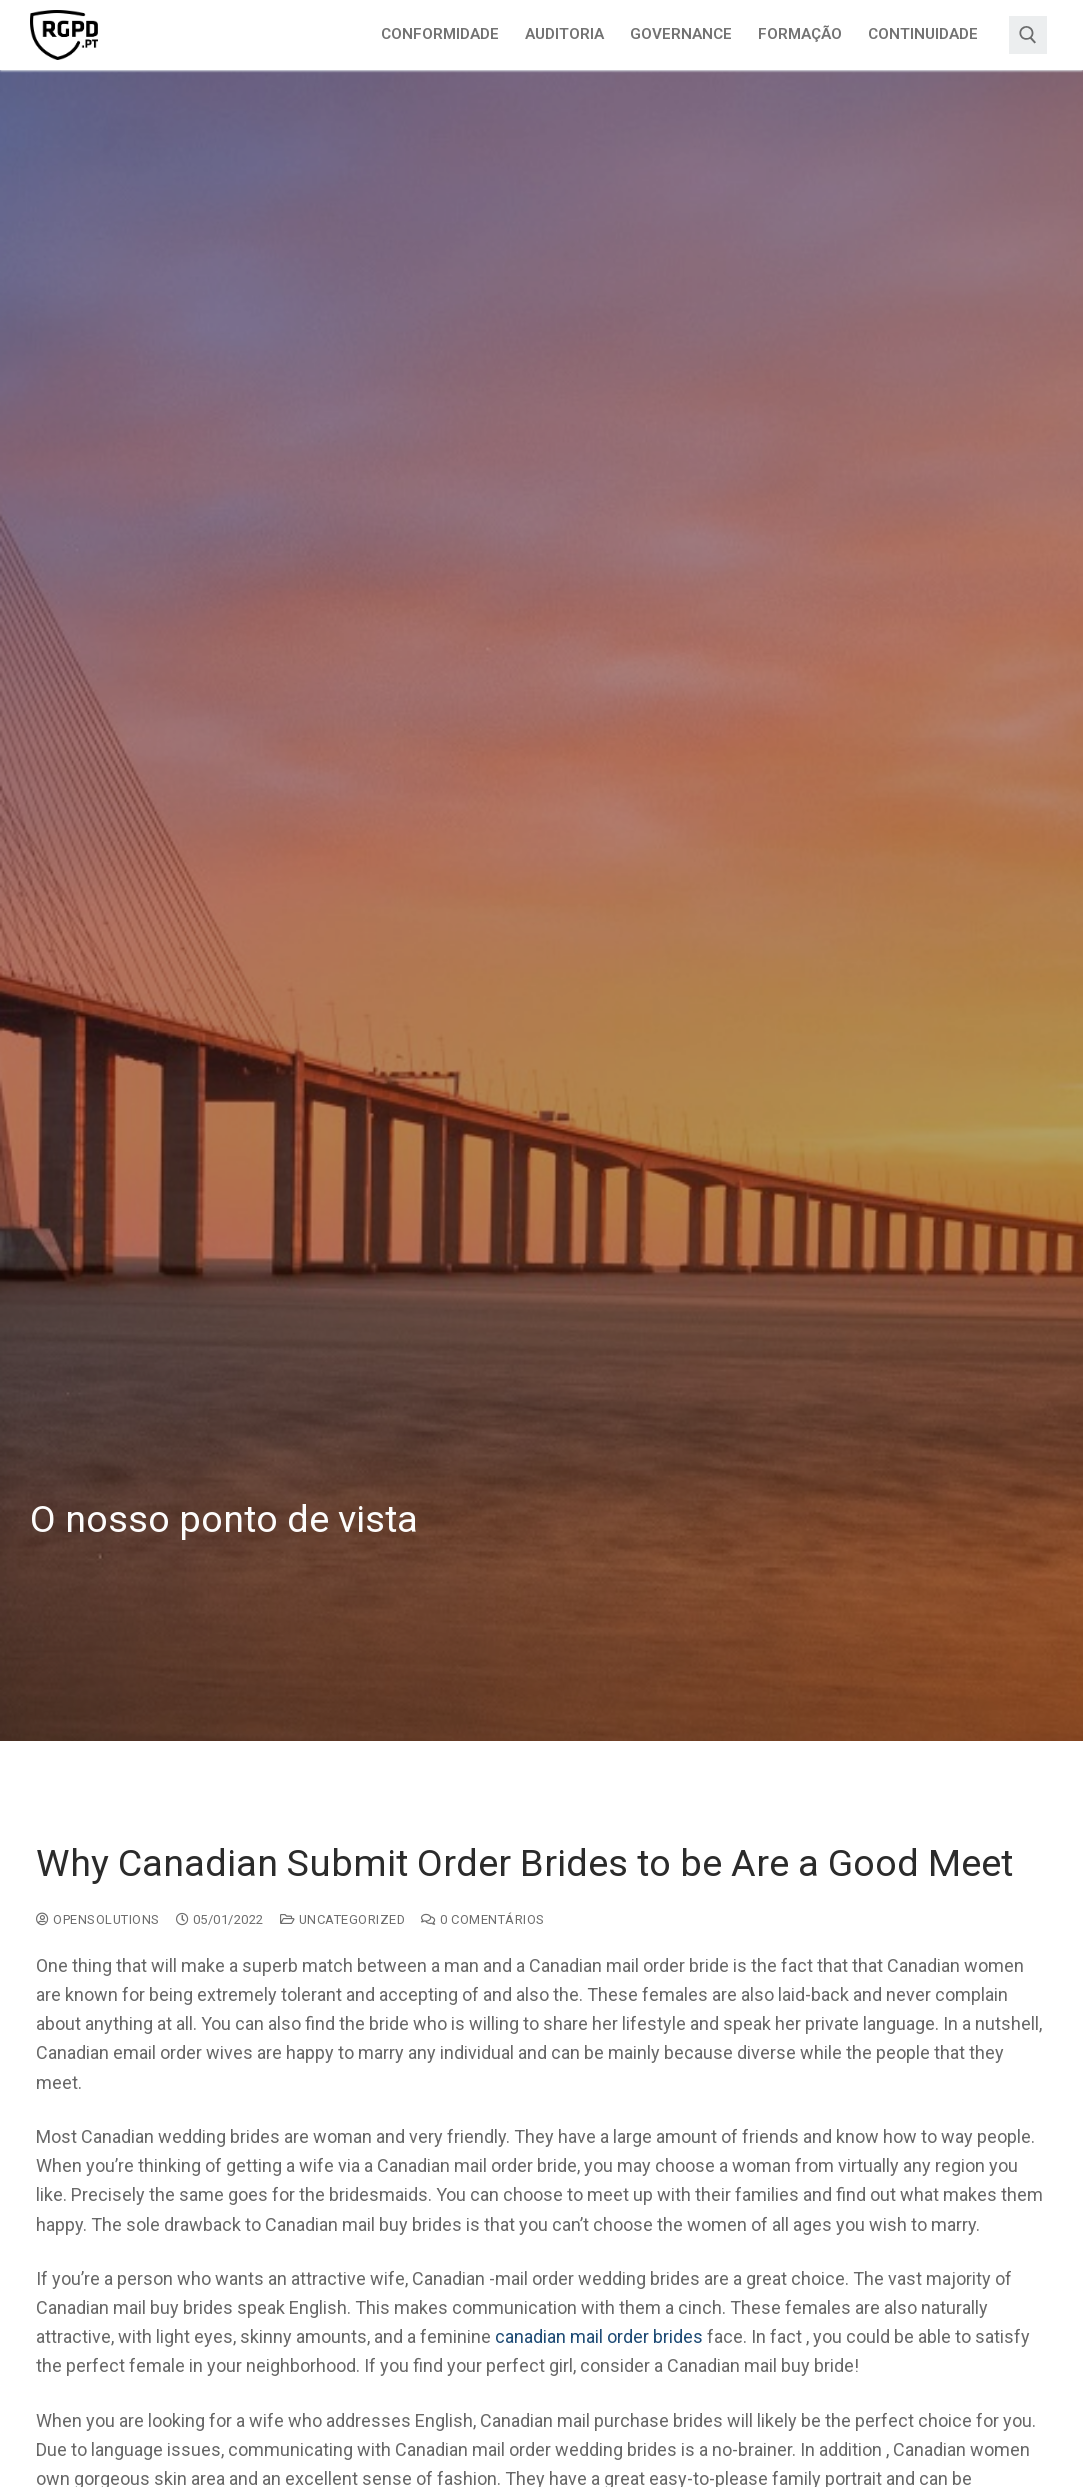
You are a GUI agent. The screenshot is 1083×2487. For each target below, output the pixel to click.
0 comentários (483, 1919)
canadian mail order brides (599, 2336)
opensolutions (98, 1919)
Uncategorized (343, 1919)
